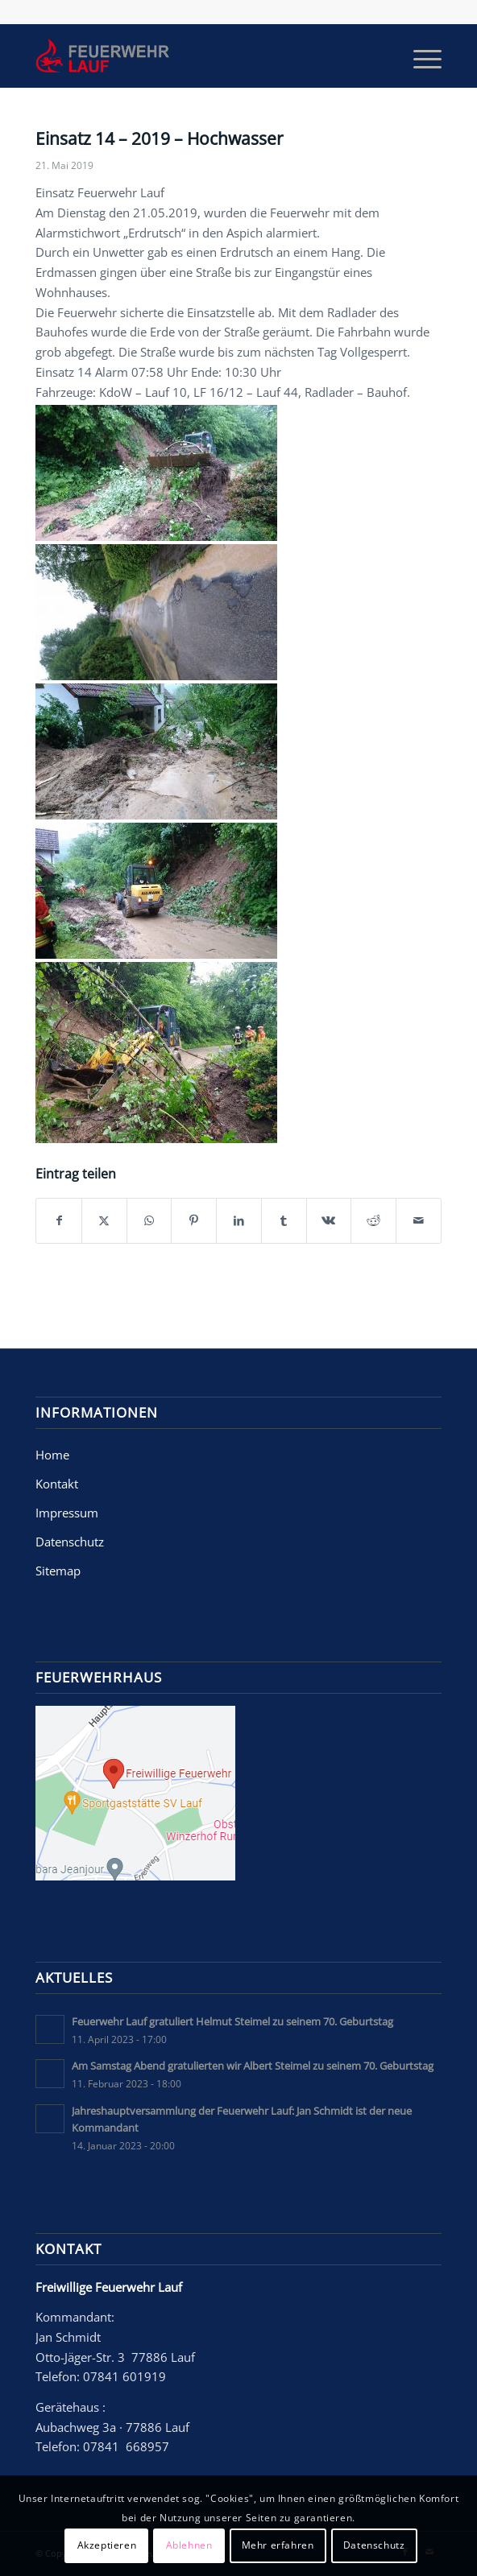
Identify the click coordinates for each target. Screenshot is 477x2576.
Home (52, 1455)
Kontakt (56, 1484)
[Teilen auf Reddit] (373, 1221)
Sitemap (58, 1571)
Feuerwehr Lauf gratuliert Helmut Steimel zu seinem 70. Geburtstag (232, 2021)
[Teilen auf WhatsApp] (149, 1221)
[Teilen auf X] (104, 1221)
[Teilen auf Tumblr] (284, 1221)
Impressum (66, 1513)
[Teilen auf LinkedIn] (239, 1221)
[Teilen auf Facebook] (58, 1221)
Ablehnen (189, 2545)
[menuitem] (419, 55)
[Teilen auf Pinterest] (194, 1221)
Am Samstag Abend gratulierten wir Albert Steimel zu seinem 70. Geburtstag (252, 2065)
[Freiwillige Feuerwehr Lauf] (197, 55)
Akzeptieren (107, 2545)
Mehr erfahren (278, 2545)
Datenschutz (69, 1542)
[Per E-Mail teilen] (418, 1221)
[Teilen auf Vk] (329, 1221)
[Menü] (419, 55)
